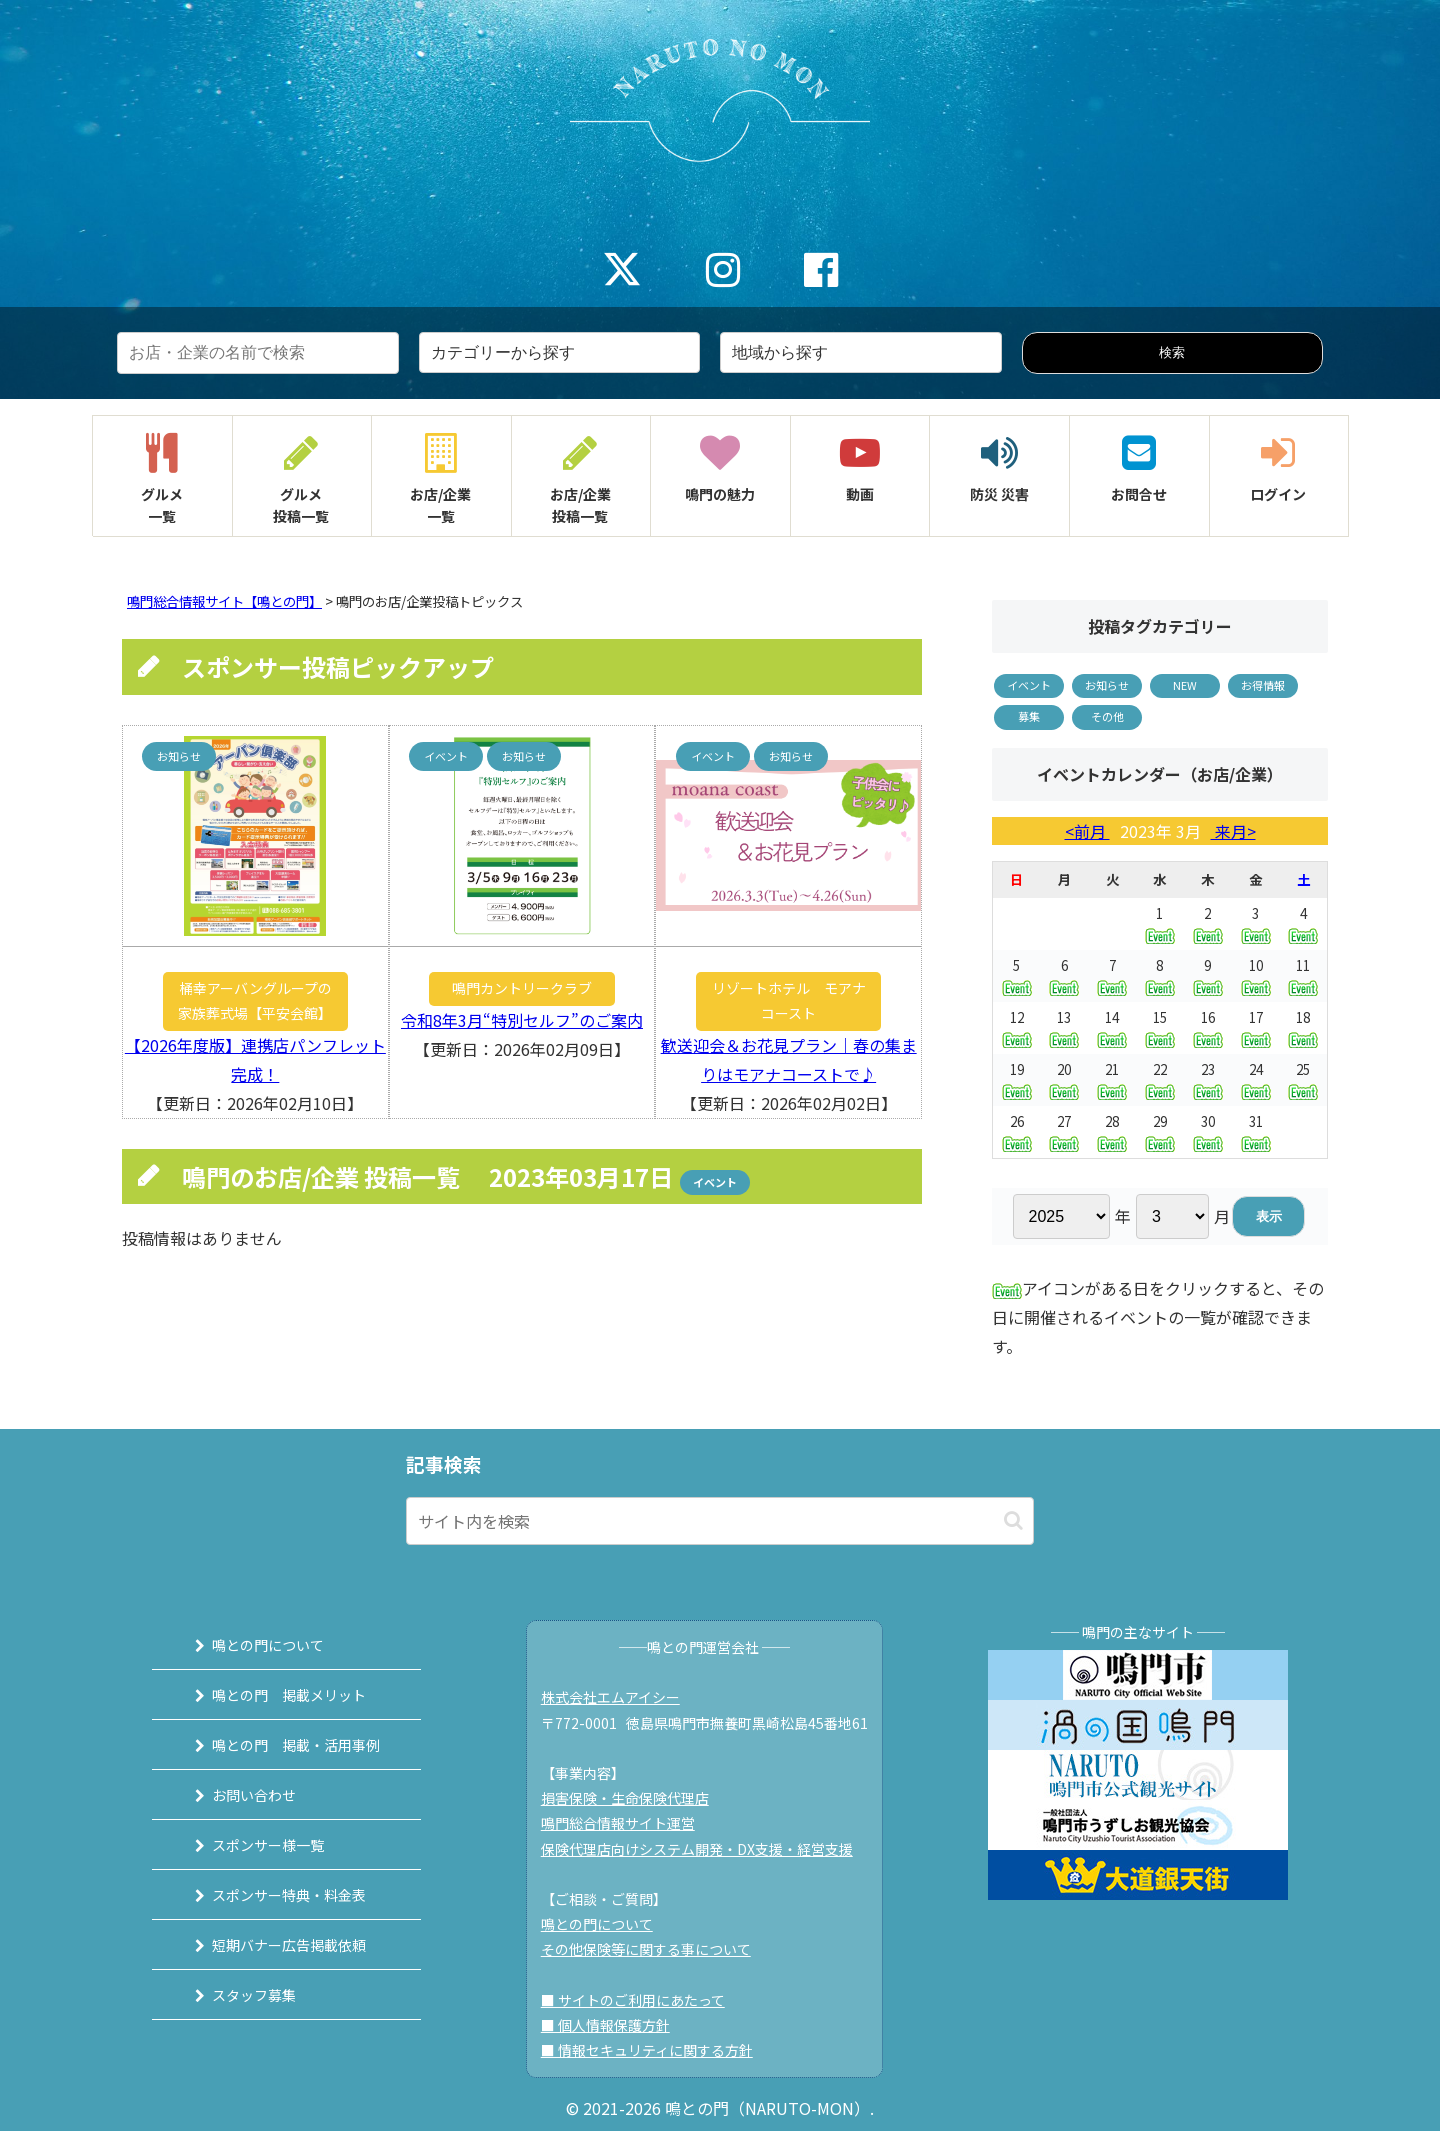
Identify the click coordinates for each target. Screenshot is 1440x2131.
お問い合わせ (253, 1795)
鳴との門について (267, 1645)
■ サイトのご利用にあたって (633, 2000)
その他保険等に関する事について (646, 1949)
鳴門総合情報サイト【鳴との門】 (224, 601)
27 (1064, 1131)
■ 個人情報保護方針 (605, 2025)
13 (1064, 1027)
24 (1256, 1079)
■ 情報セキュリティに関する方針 (647, 2050)
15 (1160, 1027)
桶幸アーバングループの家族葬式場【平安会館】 (255, 1000)
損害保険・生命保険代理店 (625, 1798)
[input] (720, 1521)
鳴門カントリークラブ (522, 988)
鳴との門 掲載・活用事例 (295, 1745)
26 (1017, 1131)
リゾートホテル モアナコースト (789, 1000)
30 (1208, 1131)
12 (1017, 1027)
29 (1160, 1131)
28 (1112, 1131)
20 (1064, 1079)
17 (1256, 1027)
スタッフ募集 (253, 1995)
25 (1303, 1079)
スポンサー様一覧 (267, 1845)
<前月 (1087, 831)
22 (1160, 1079)
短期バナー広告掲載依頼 (288, 1945)
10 (1256, 975)
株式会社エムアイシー (610, 1697)
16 (1208, 1027)
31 (1256, 1131)
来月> (1233, 831)
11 (1303, 975)
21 (1112, 1079)
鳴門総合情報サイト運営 (618, 1823)
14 (1112, 1027)
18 (1303, 1027)
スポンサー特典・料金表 (288, 1895)
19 (1017, 1079)
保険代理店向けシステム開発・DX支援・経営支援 (697, 1849)
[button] (1013, 1520)
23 (1208, 1079)
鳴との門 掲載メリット (288, 1695)
